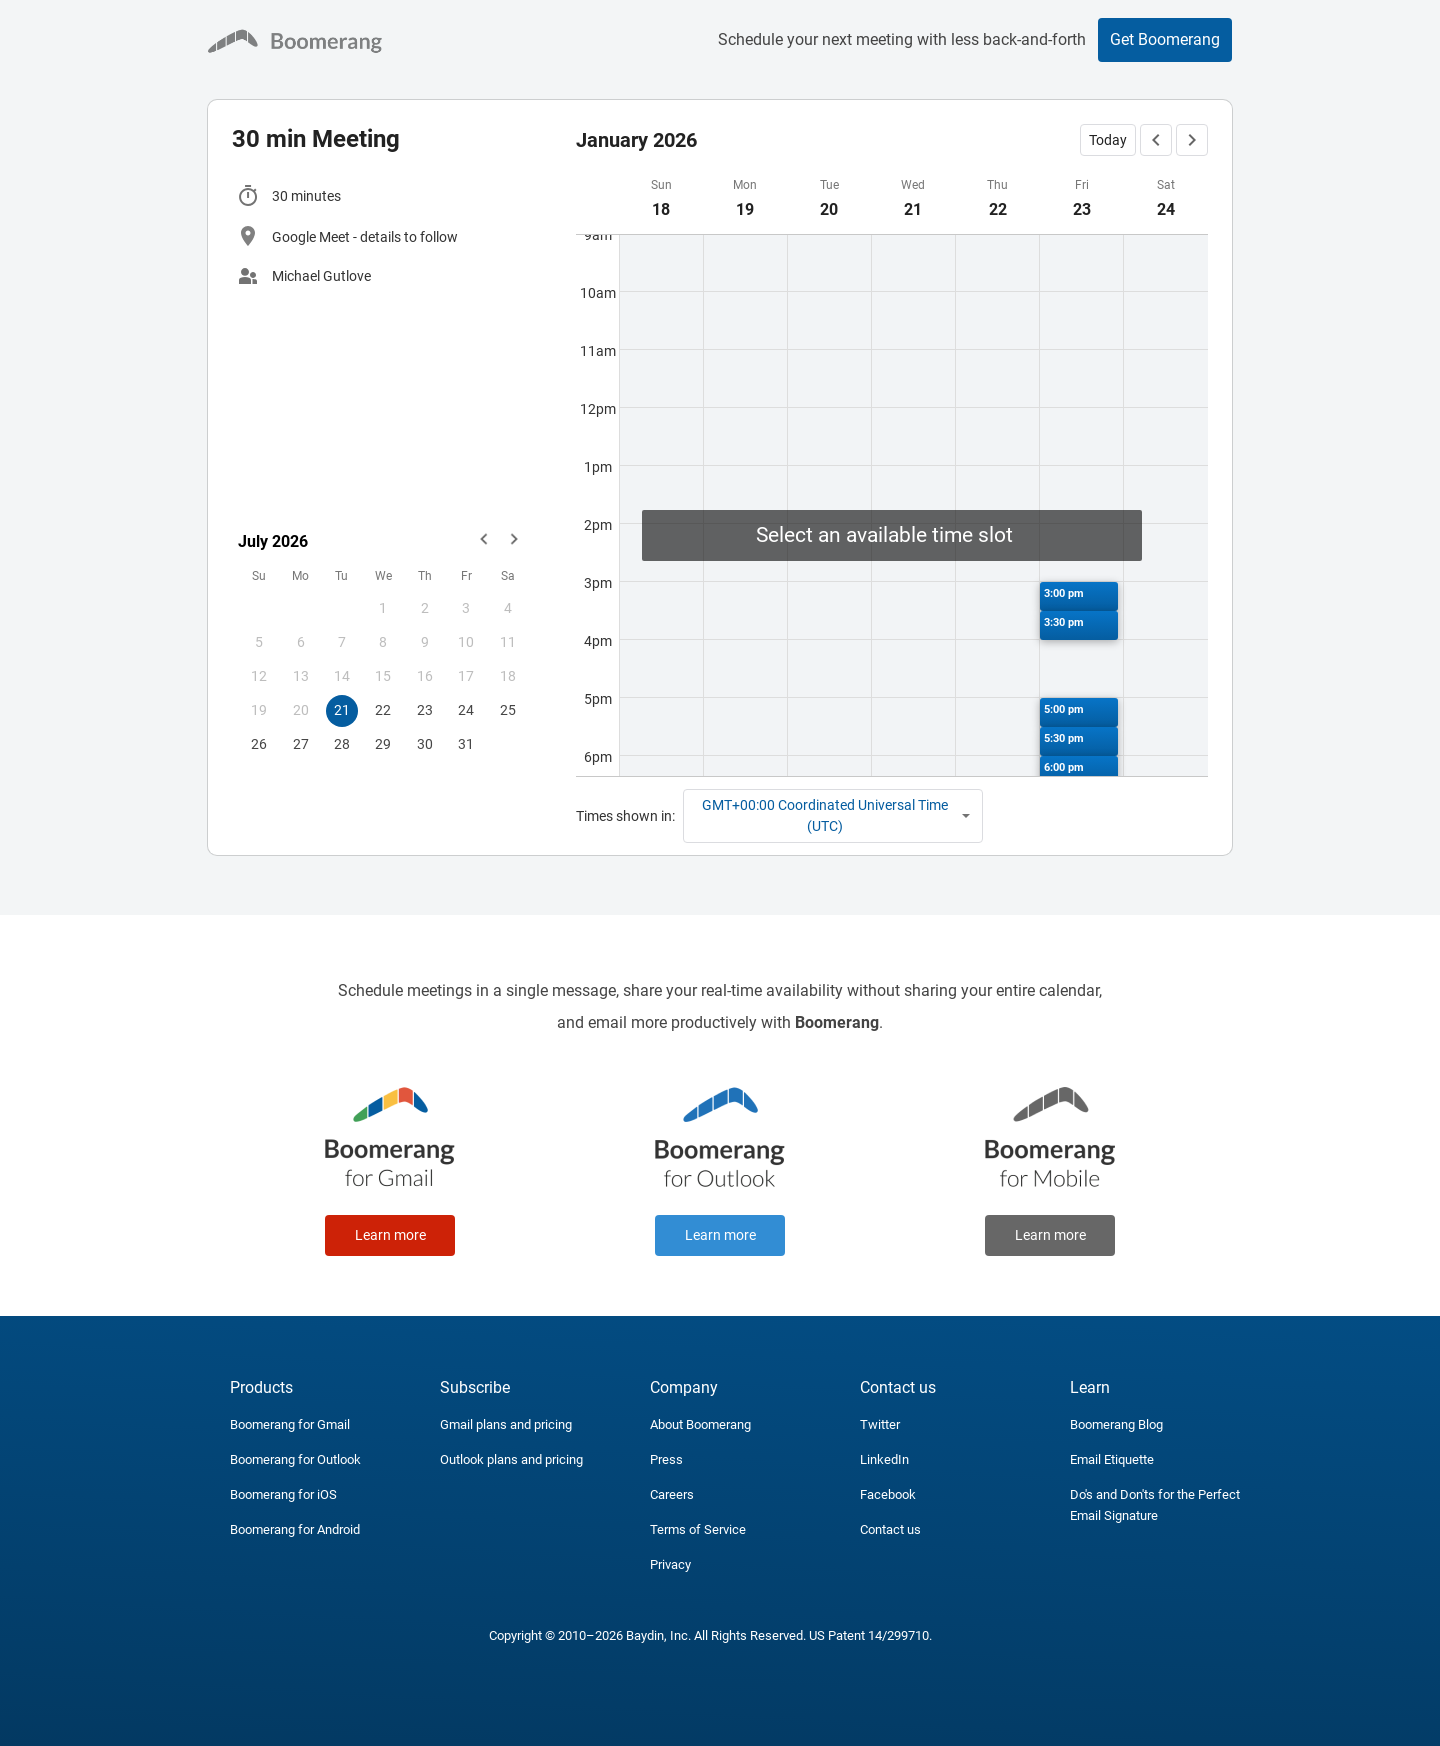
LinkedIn (884, 1459)
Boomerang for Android (295, 1529)
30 (425, 744)
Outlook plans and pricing (511, 1459)
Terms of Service (698, 1529)
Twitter (880, 1424)
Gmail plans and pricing (506, 1424)
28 (342, 744)
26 (259, 744)
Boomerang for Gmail (290, 1424)
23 (425, 710)
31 (466, 744)
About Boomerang (700, 1424)
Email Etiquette (1112, 1459)
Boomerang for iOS (283, 1494)
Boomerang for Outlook (295, 1459)
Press (666, 1459)
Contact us (890, 1529)
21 (342, 710)
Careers (672, 1494)
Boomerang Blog (1116, 1424)
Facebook (888, 1494)
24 (466, 710)
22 (383, 710)
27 (301, 744)
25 (508, 710)
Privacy (670, 1564)
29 (383, 744)
